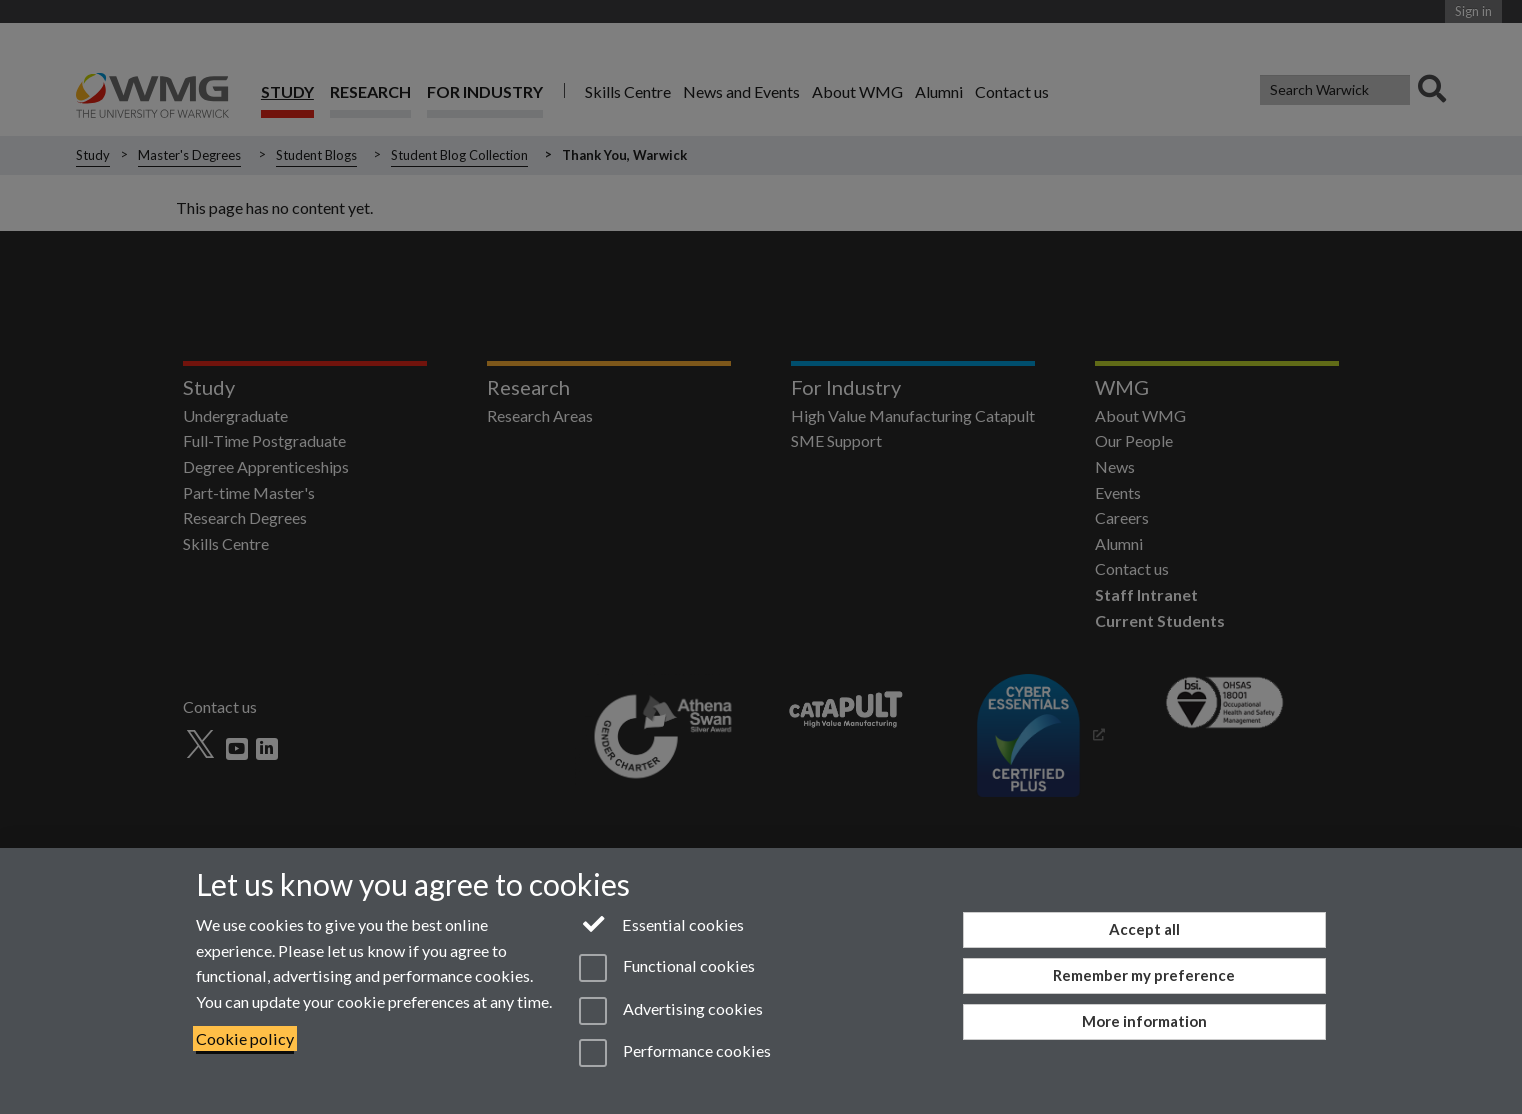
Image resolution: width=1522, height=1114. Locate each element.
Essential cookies (661, 923)
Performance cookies (674, 1053)
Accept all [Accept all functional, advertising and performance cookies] (1144, 929)
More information (1144, 1021)
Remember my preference (1144, 975)
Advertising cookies (670, 1011)
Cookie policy (245, 1038)
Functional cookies (666, 968)
